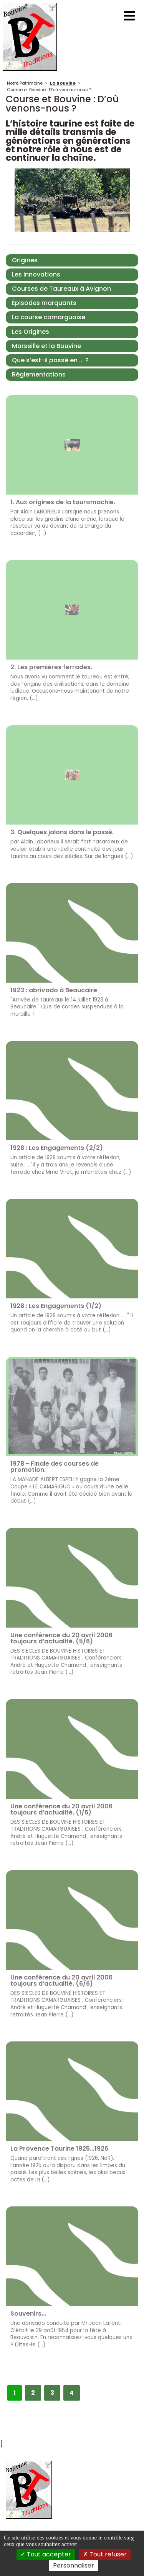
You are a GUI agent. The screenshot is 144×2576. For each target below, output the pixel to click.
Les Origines (30, 331)
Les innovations (36, 274)
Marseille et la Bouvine (46, 346)
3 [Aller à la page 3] (52, 2392)
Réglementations (39, 374)
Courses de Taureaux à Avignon (61, 288)
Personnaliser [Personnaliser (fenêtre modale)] (73, 2565)
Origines (25, 260)
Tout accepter (45, 2554)
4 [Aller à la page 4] (72, 2392)
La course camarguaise (48, 317)
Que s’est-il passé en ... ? (50, 360)
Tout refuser (105, 2554)
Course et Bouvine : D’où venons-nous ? (49, 90)
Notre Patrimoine (25, 83)
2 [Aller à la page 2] (33, 2392)
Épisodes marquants (44, 302)
